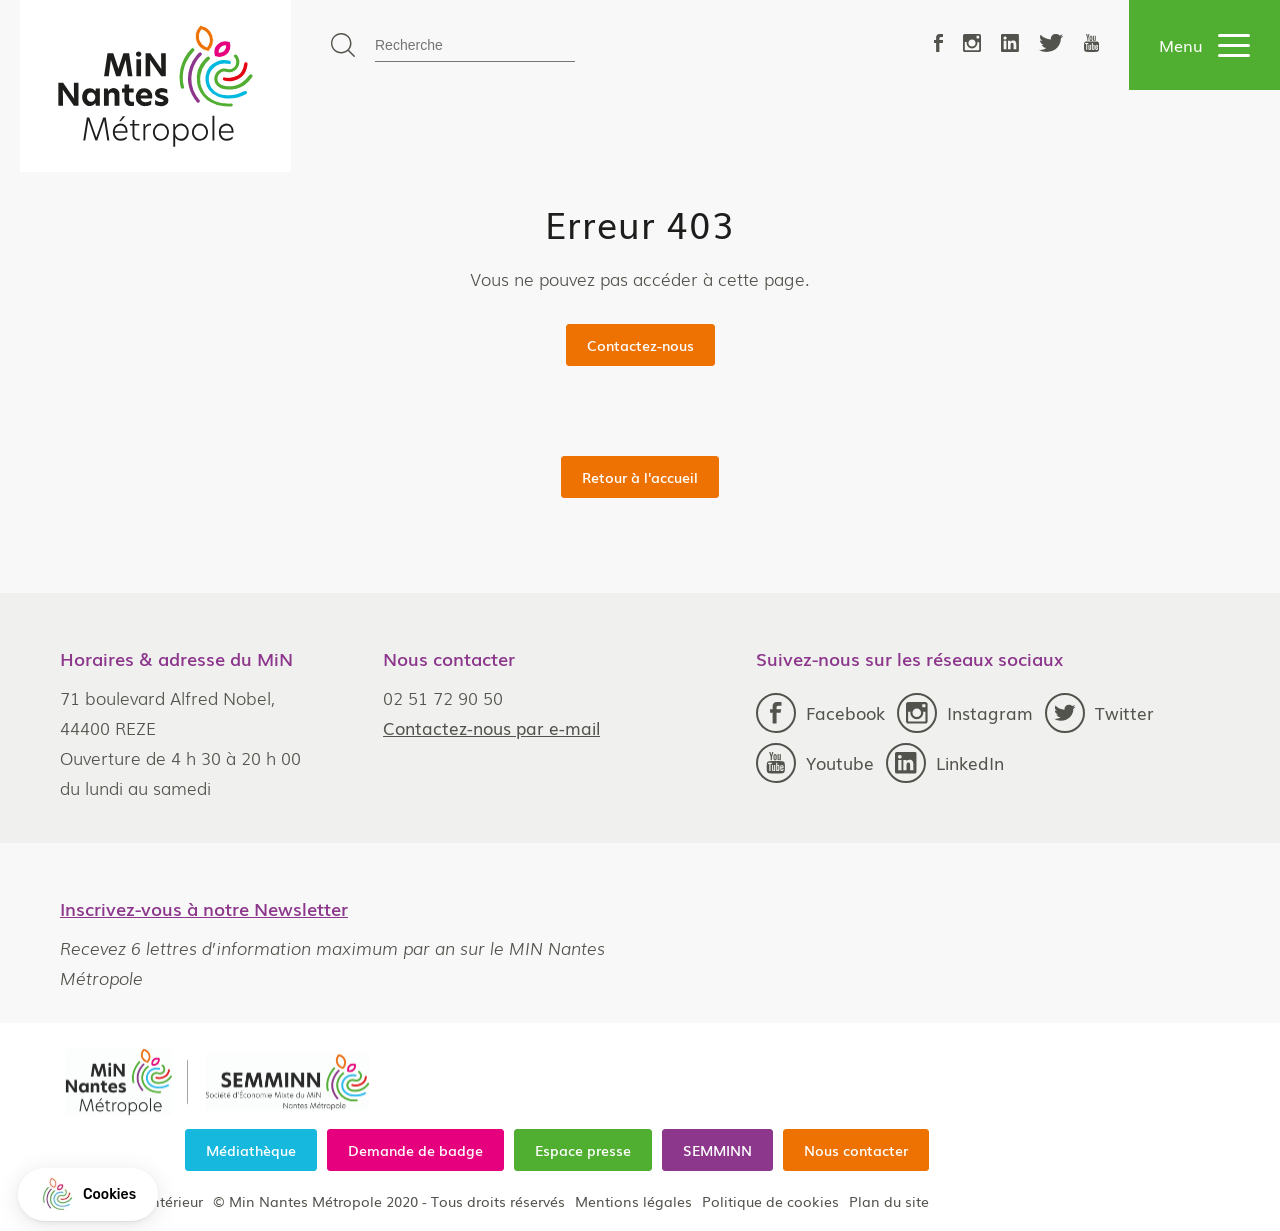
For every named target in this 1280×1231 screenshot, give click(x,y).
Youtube (815, 763)
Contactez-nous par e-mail (491, 727)
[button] (88, 1194)
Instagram (965, 713)
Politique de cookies (770, 1201)
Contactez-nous (640, 345)
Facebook (820, 713)
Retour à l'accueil (640, 477)
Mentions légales (633, 1201)
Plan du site (889, 1201)
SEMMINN (717, 1150)
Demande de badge (415, 1150)
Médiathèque (251, 1150)
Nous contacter (856, 1150)
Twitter (1099, 713)
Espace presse (583, 1150)
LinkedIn (945, 763)
